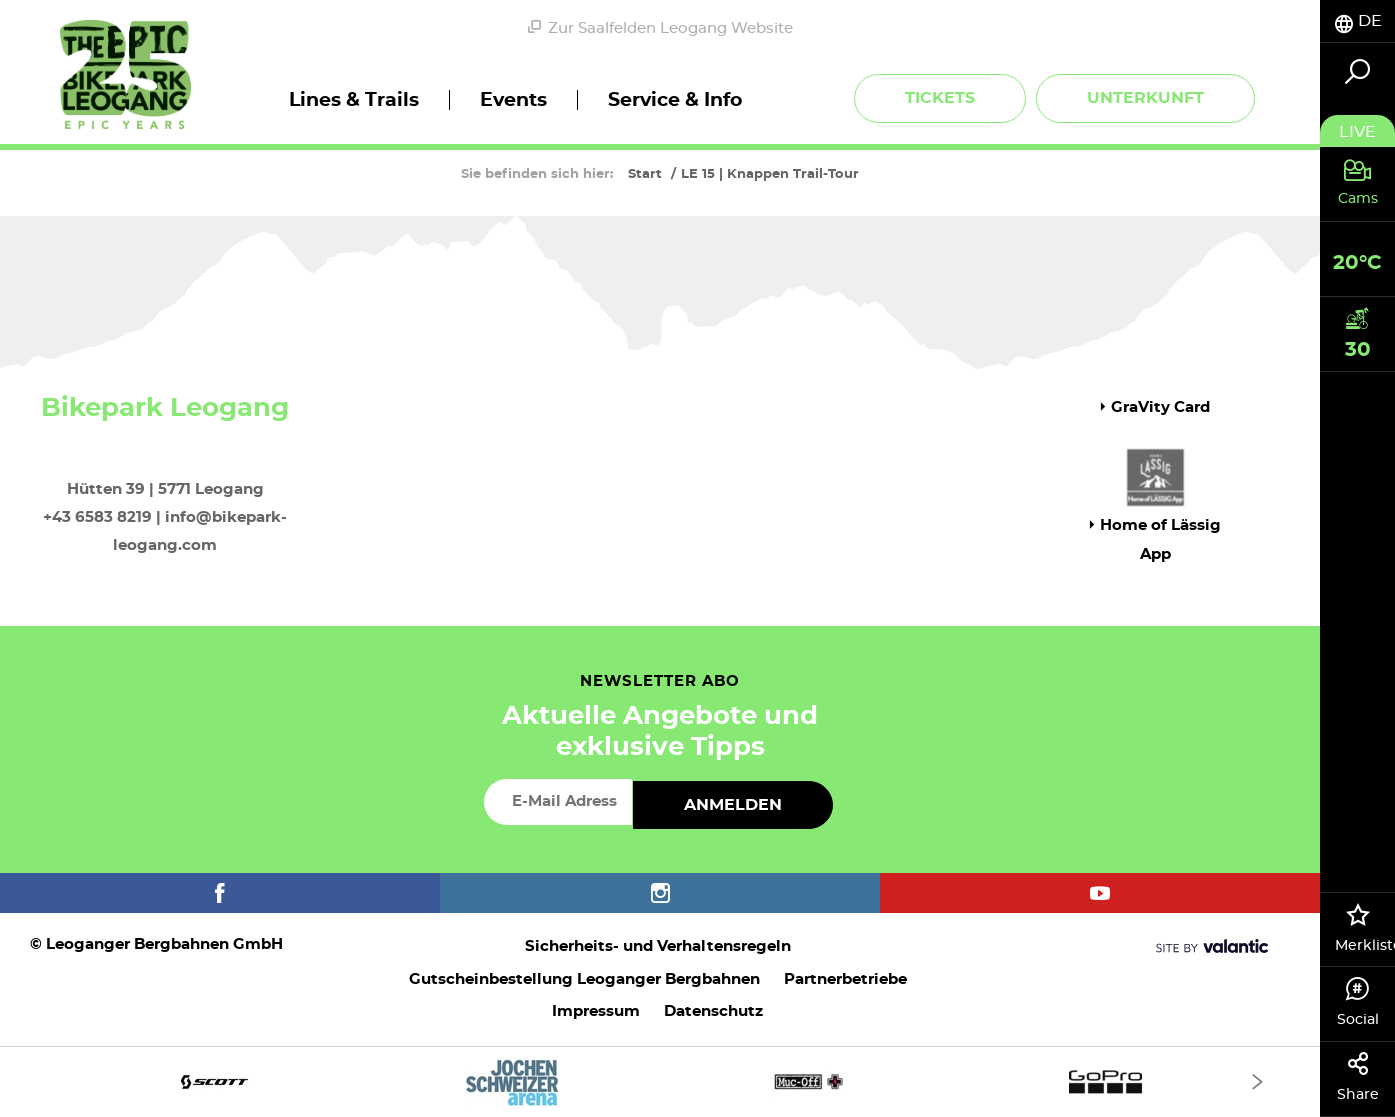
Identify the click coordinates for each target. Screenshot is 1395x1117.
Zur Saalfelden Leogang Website (660, 28)
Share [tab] (1357, 1077)
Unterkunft (1145, 98)
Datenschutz (713, 1011)
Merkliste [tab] (1365, 928)
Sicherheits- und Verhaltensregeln (658, 946)
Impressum (596, 1011)
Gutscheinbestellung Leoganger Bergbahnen (584, 979)
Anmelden (733, 805)
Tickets (940, 98)
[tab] (1357, 21)
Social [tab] (1357, 1002)
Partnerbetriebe (845, 979)
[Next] (1257, 1081)
